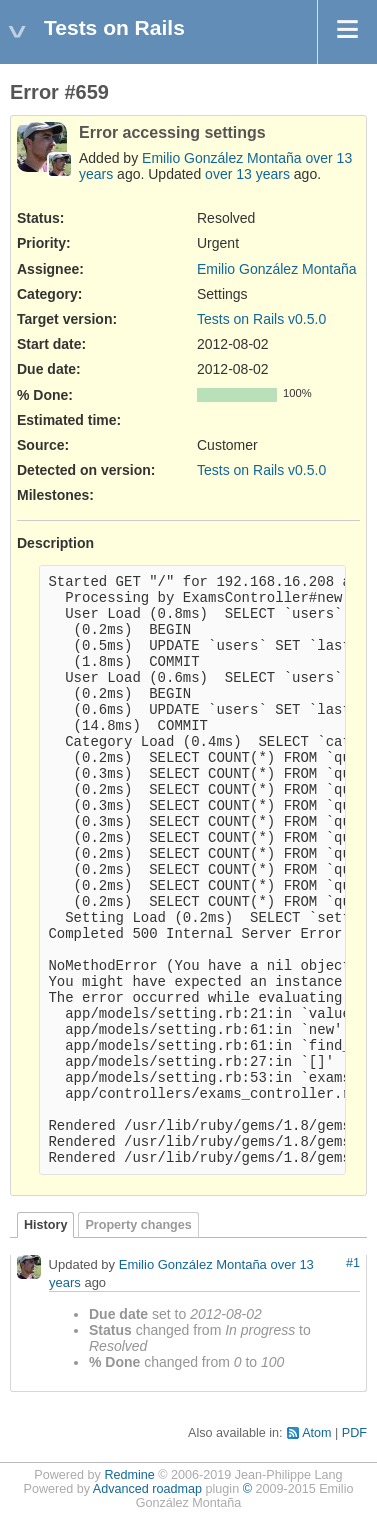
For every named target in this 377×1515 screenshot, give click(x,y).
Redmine (129, 1475)
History (45, 1225)
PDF (354, 1433)
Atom (316, 1433)
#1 (353, 1263)
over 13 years (247, 174)
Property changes (138, 1225)
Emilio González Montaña (222, 158)
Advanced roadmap (147, 1489)
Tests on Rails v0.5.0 (261, 319)
